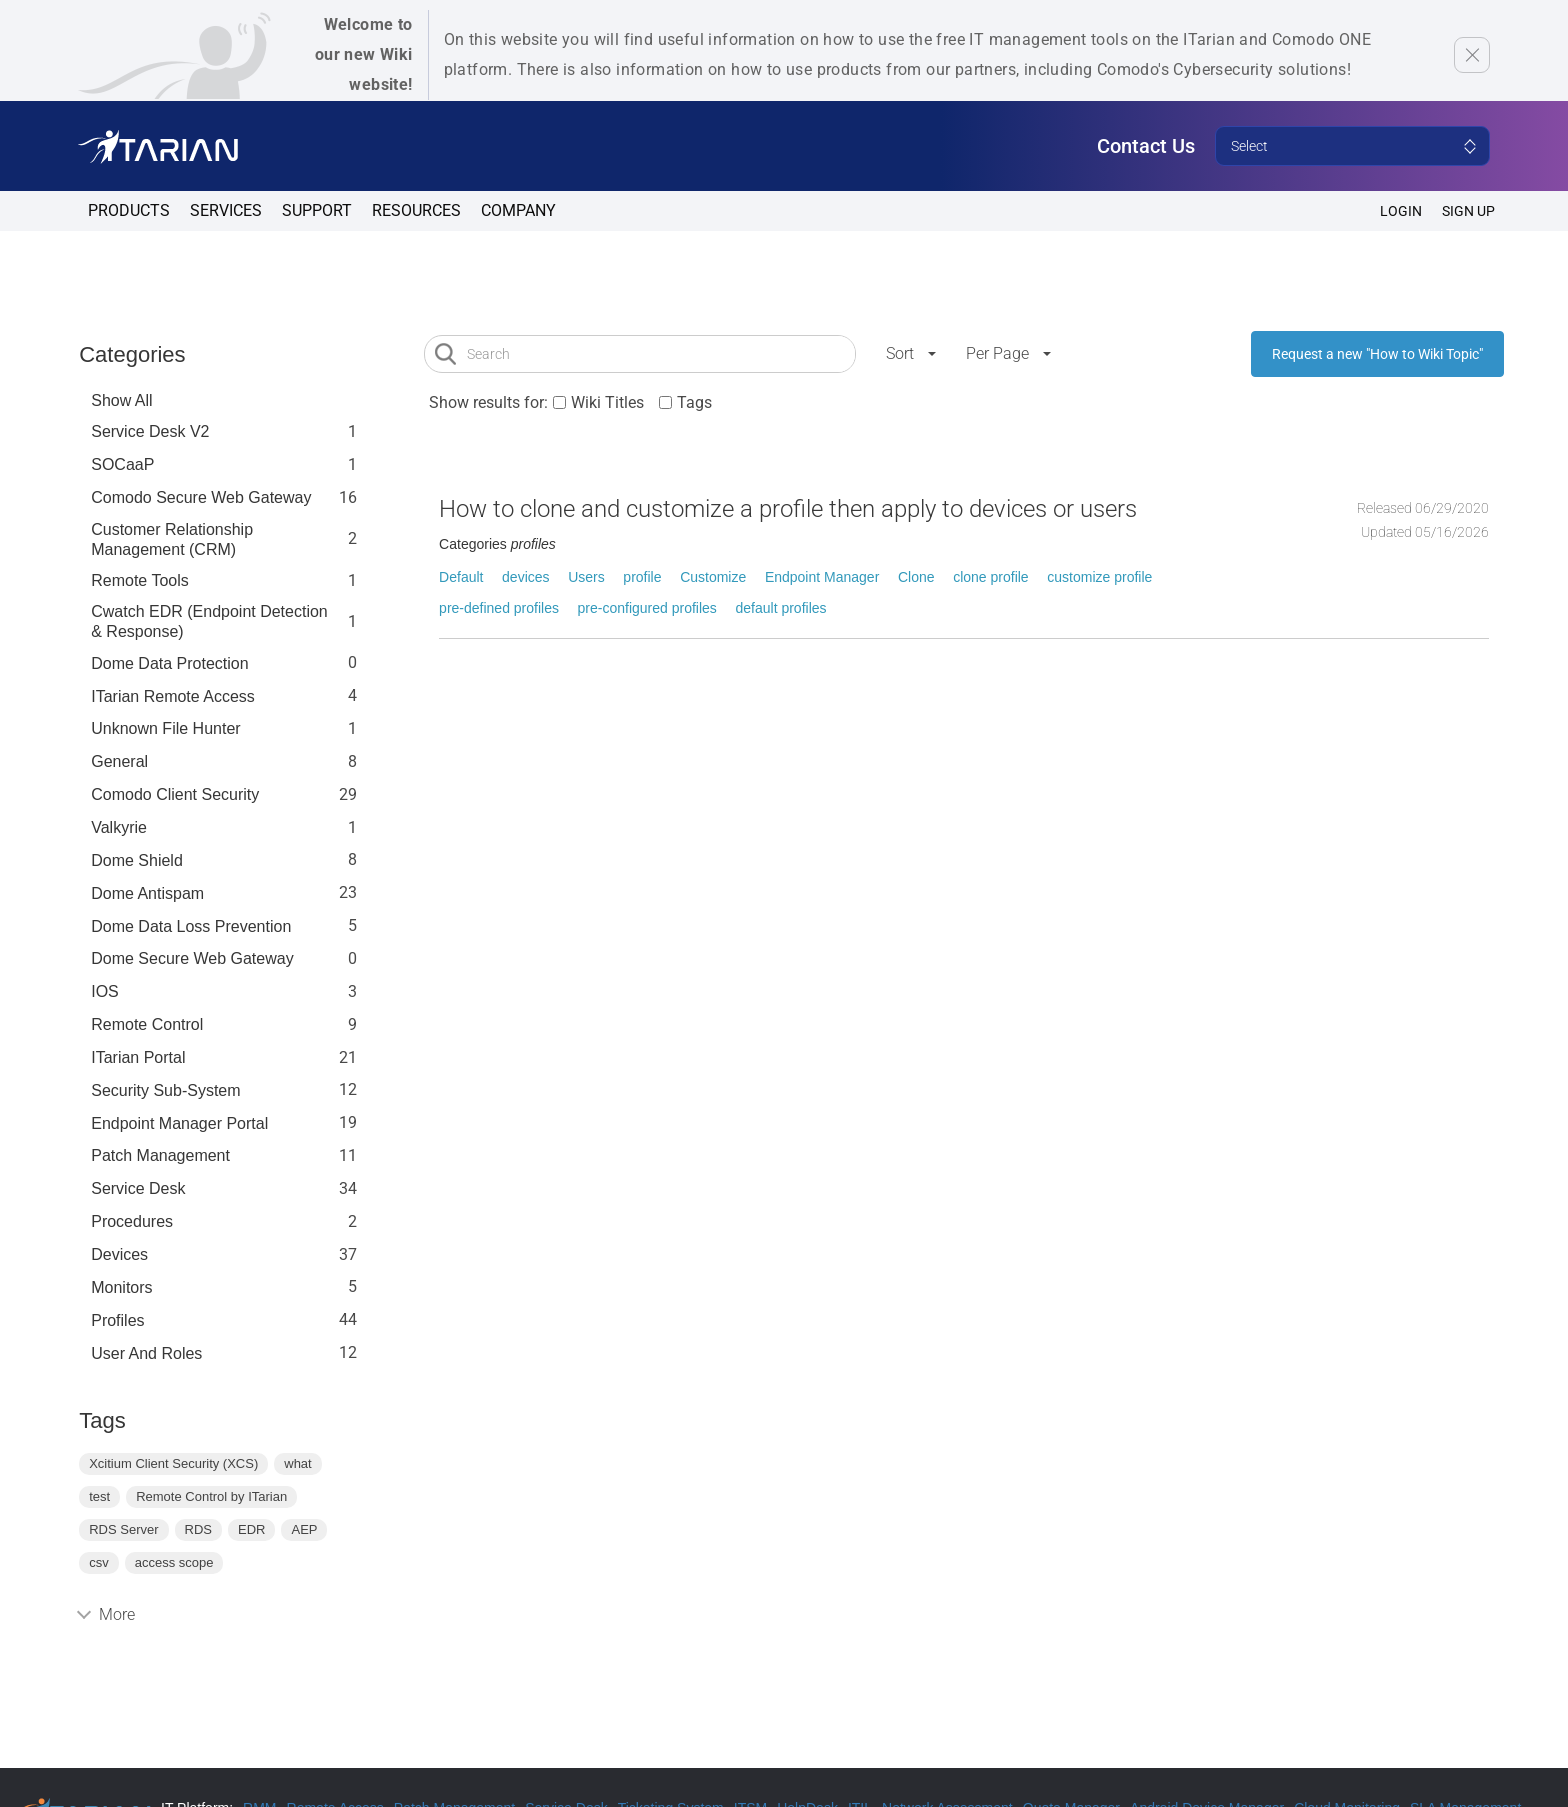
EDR (251, 1529)
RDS (198, 1529)
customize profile (1099, 577)
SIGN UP (1468, 211)
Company (518, 210)
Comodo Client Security (175, 794)
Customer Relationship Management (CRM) (172, 539)
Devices (119, 1254)
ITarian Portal (138, 1057)
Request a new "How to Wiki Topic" (1377, 354)
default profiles (781, 608)
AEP (304, 1529)
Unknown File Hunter (165, 728)
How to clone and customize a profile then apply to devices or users (788, 509)
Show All (121, 400)
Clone (916, 577)
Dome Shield (137, 860)
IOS (105, 991)
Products (129, 210)
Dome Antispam (147, 893)
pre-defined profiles (499, 608)
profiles (117, 1320)
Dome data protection (169, 663)
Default (461, 577)
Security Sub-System (165, 1090)
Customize (713, 577)
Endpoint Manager (822, 577)
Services (226, 210)
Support (317, 210)
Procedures (132, 1221)
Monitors (121, 1287)
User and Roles (146, 1353)
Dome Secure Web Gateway (192, 958)
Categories (132, 354)
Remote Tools (140, 580)
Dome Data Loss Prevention (191, 926)
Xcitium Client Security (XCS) (173, 1463)
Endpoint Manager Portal (179, 1123)
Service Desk (138, 1188)
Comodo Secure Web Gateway (201, 497)
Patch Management (160, 1155)
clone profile (991, 577)
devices (525, 577)
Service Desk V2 (150, 431)
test (99, 1496)
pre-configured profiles (647, 608)
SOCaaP (122, 464)
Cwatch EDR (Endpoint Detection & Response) (209, 621)
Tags (694, 402)
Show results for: (488, 402)
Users (586, 577)
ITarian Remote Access (173, 696)
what (297, 1463)
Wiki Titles (607, 402)
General (119, 761)
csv (99, 1562)
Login (1401, 211)
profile (642, 577)
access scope (174, 1562)
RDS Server (123, 1529)
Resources (416, 210)
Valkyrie (119, 827)
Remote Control (147, 1024)
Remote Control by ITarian (211, 1496)
